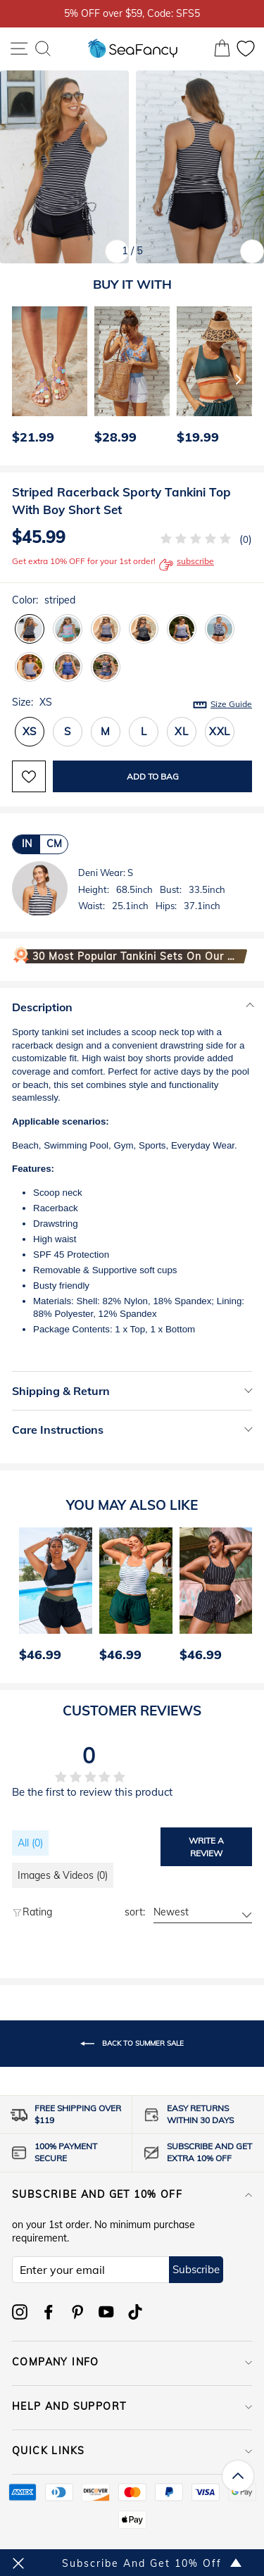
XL (182, 731)
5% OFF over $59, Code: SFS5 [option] (132, 13)
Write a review (206, 1846)
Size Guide (231, 704)
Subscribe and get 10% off (132, 2194)
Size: (132, 703)
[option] (46, 378)
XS (30, 731)
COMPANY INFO (132, 2362)
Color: (43, 600)
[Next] (239, 379)
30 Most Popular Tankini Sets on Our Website (136, 956)
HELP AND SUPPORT (132, 2406)
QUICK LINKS (132, 2450)
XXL (219, 731)
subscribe (186, 565)
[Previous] (18, 379)
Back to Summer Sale (132, 2044)
